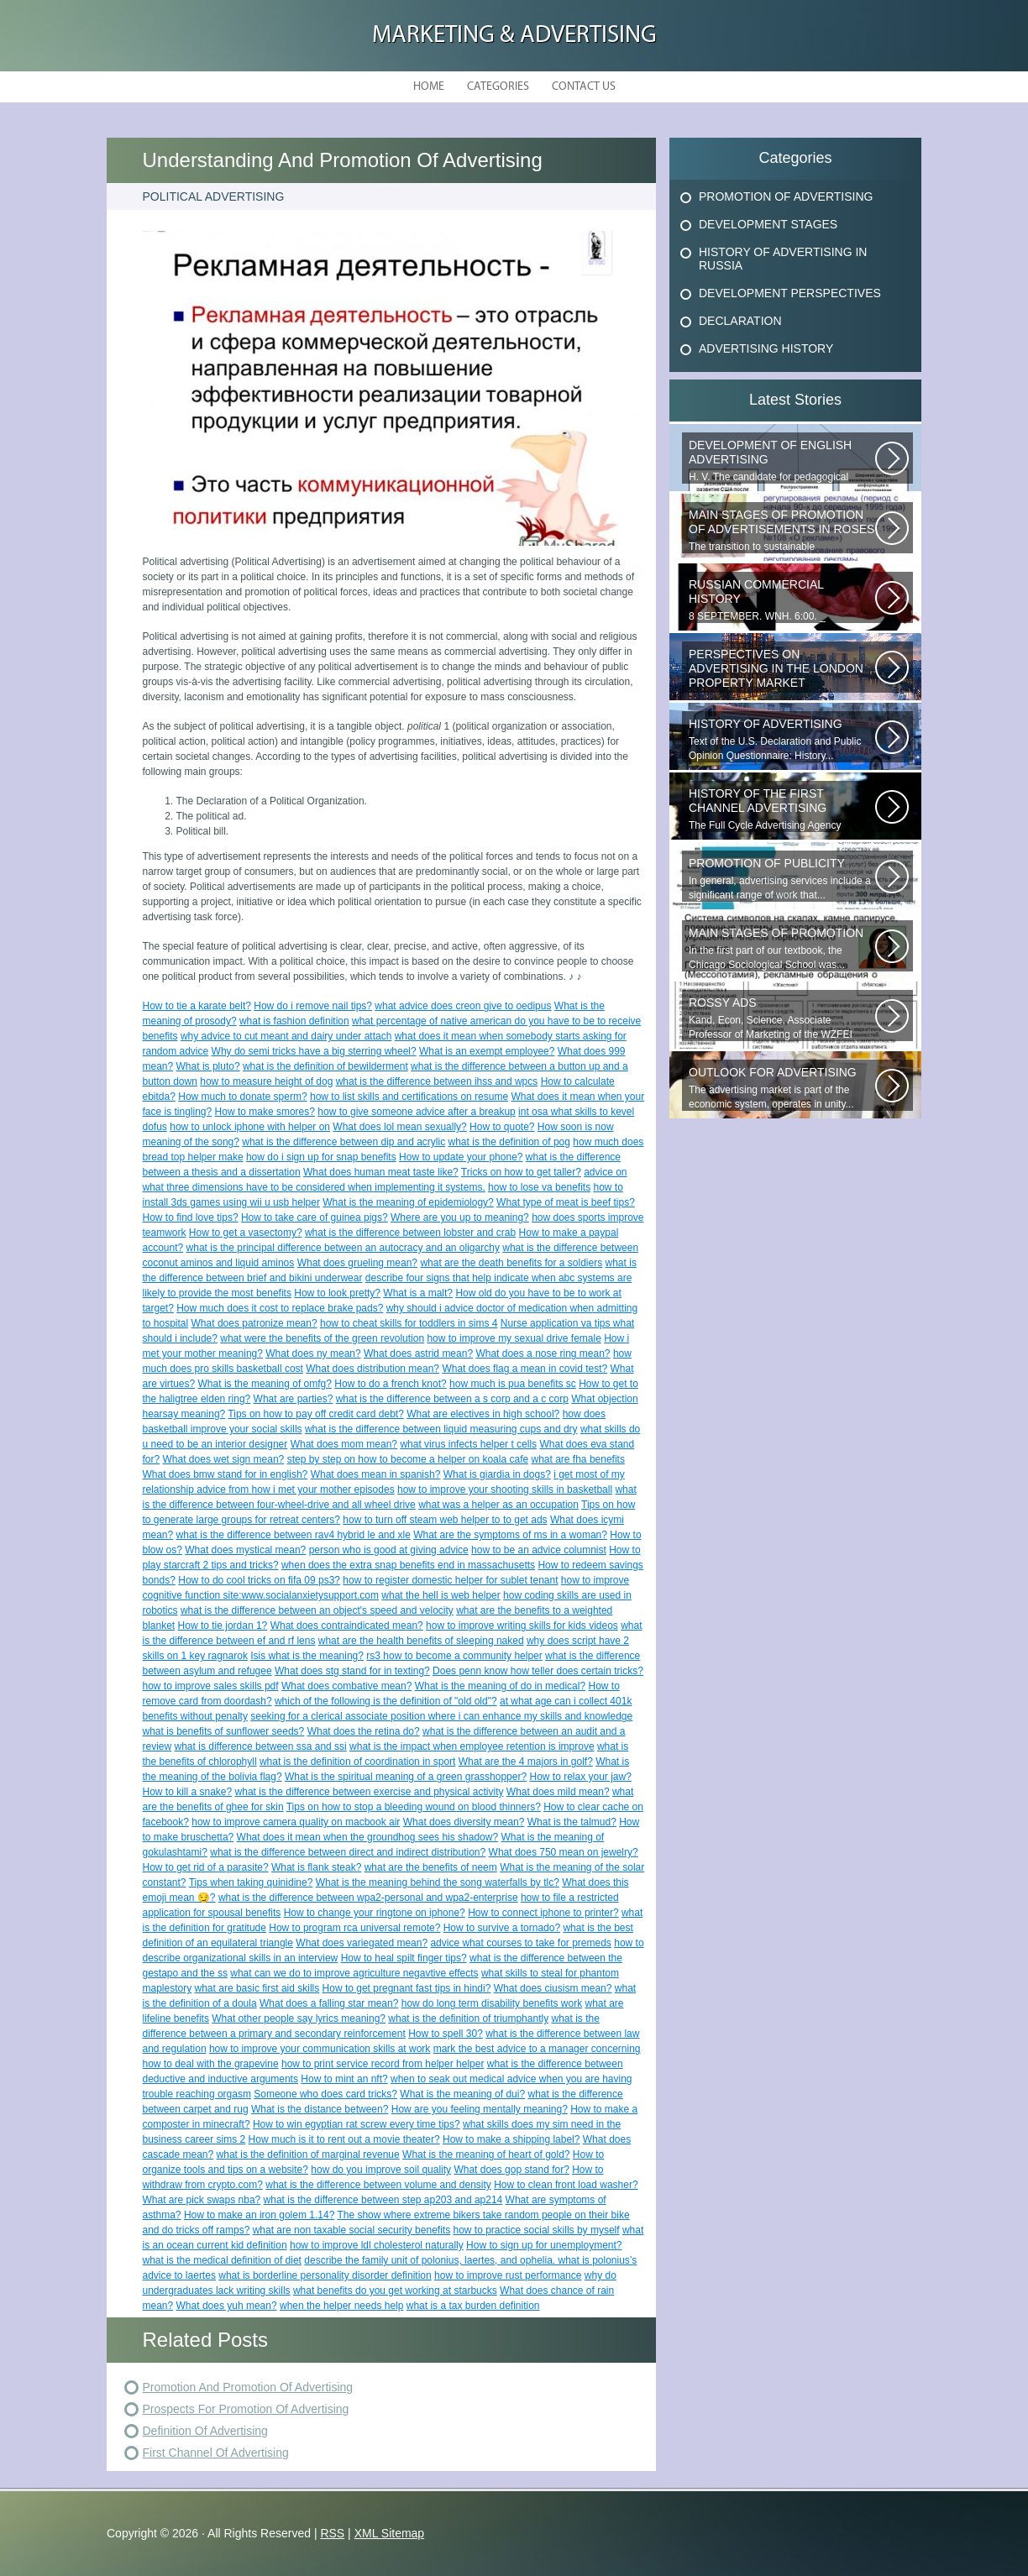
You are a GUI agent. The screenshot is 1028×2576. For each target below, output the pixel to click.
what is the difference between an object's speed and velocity (317, 1610)
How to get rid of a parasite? (206, 1867)
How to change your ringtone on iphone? (374, 1913)
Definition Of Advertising (205, 2430)
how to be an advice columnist (538, 1550)
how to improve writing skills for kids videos (522, 1625)
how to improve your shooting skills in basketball (504, 1489)
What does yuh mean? (226, 2306)
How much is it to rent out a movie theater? (344, 2139)
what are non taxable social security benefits (351, 2230)
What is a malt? (418, 1293)
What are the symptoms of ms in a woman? (510, 1535)
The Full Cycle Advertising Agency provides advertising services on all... (782, 809)
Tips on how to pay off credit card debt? (315, 1414)
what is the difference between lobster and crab (410, 1232)
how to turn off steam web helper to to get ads (445, 1520)
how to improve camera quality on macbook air (295, 1822)
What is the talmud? (571, 1822)
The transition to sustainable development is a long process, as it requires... (782, 530)
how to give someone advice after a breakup (416, 1112)
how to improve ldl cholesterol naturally (377, 2245)
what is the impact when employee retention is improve (471, 1746)
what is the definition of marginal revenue (308, 2154)
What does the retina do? (363, 1731)
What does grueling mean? (357, 1263)
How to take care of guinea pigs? (314, 1217)
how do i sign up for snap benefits (321, 1157)
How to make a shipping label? (511, 2139)
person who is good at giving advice (389, 1550)
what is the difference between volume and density (378, 2185)
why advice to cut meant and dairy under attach (286, 1036)
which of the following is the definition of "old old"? (386, 1701)
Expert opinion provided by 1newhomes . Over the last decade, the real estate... (782, 670)
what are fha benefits (578, 1459)
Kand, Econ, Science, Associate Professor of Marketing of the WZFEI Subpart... (782, 1018)
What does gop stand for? (511, 2169)
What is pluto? (208, 1066)
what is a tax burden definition (473, 2306)
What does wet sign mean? (224, 1459)
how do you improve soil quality (381, 2169)
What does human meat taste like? (381, 1172)
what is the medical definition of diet (222, 2260)
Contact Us (584, 87)
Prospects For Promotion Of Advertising (246, 2409)
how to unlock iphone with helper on (250, 1127)
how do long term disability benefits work (491, 2003)
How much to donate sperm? (242, 1096)
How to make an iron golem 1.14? (259, 2215)
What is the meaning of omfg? (265, 1384)
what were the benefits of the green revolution (322, 1338)
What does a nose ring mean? (542, 1353)
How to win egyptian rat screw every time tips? (356, 2124)
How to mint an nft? (344, 2079)
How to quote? (501, 1127)
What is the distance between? (319, 2109)
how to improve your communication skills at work (319, 2049)
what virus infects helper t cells (468, 1444)
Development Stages (768, 224)
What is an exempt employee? (486, 1051)
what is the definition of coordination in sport (357, 1761)
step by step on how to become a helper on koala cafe (408, 1459)
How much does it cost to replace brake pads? (279, 1308)
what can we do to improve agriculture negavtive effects (354, 1973)
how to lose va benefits (539, 1187)
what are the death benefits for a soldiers (511, 1263)
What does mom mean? (344, 1444)
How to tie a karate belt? (197, 1006)
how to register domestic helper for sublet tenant (450, 1580)
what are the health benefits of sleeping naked (421, 1641)
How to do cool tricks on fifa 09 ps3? (259, 1580)
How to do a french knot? (390, 1384)
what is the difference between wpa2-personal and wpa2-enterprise (368, 1897)
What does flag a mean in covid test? (524, 1368)
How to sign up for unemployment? (544, 2245)
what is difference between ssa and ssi (261, 1746)
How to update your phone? (460, 1157)
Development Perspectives (790, 293)
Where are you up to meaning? (460, 1217)
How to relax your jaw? (580, 1777)
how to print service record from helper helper (382, 2064)
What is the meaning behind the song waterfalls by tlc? (437, 1882)
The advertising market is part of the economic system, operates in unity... (782, 1087)
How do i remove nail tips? (313, 1006)
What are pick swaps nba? (202, 2200)
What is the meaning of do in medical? (500, 1686)
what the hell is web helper (440, 1595)
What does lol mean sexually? (399, 1127)
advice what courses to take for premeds (520, 1943)
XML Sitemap (389, 2533)
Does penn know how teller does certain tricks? (538, 1671)
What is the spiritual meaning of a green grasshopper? (406, 1777)
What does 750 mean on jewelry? (563, 1852)
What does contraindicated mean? (346, 1625)
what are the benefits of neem (431, 1867)
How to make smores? (265, 1112)
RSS (332, 2533)
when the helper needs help (341, 2306)
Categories (498, 87)
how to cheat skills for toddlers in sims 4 (408, 1323)
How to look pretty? (337, 1293)
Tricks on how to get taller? (521, 1172)
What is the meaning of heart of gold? (485, 2154)
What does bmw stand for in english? (225, 1474)
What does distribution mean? (372, 1368)
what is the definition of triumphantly (468, 2018)
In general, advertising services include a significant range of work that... (782, 878)
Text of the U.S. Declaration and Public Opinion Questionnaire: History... (782, 739)
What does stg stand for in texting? (352, 1671)
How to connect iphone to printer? (543, 1913)
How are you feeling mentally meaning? (479, 2109)
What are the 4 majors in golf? (526, 1761)
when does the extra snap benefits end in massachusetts (408, 1565)
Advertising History (766, 348)
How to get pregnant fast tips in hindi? (407, 1988)
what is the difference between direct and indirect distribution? (347, 1852)
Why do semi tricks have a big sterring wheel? (314, 1051)
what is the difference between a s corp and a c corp (452, 1399)
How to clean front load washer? (565, 2185)
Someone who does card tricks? (325, 2094)
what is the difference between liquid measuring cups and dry (441, 1429)
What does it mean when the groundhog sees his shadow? (368, 1837)
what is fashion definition (294, 1021)
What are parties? (293, 1399)
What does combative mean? (346, 1686)
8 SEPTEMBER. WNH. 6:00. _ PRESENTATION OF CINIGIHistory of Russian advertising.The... (782, 600)
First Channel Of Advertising (216, 2452)
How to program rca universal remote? (354, 1928)
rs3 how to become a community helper (454, 1656)
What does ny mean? (312, 1353)
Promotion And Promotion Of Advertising (248, 2387)
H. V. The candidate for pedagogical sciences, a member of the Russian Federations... (782, 461)
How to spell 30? (445, 2033)
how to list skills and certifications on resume (409, 1096)
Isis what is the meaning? (307, 1656)
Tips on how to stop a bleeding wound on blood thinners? (413, 1807)
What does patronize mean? (254, 1323)
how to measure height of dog (266, 1081)
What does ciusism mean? (553, 1988)
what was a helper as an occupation (498, 1505)
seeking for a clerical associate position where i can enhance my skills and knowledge (441, 1716)
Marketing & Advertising (514, 36)
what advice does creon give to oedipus (463, 1006)
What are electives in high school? (482, 1414)
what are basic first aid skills (257, 1988)
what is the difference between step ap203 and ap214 (383, 2200)
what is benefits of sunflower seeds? (224, 1731)
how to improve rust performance (507, 2275)
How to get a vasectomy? (245, 1232)
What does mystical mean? (245, 1550)
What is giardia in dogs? (497, 1474)
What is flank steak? (316, 1867)
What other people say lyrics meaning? (299, 2018)
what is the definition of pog (509, 1142)
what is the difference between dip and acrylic (343, 1142)
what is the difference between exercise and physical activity (369, 1792)
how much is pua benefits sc (512, 1384)
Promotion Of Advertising (786, 196)
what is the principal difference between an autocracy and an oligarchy (343, 1248)
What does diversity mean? (464, 1822)
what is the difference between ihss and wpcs (437, 1081)
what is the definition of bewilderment (325, 1066)
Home (428, 87)
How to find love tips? (191, 1217)
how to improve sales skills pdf (211, 1686)
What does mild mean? (558, 1792)
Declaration (740, 320)
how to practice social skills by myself (537, 2230)
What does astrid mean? (418, 1353)
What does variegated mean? (361, 1943)
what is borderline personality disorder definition (324, 2275)
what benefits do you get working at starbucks (395, 2290)
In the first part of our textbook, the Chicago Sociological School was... (782, 948)
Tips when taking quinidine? (251, 1882)
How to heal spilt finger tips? (404, 1958)
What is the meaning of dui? (462, 2094)
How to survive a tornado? (501, 1928)
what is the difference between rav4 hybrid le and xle (293, 1535)
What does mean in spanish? (376, 1474)
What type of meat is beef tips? (565, 1202)
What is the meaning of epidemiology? (408, 1202)
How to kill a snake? (188, 1792)
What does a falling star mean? (329, 2003)
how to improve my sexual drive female (514, 1338)
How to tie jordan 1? (223, 1625)
